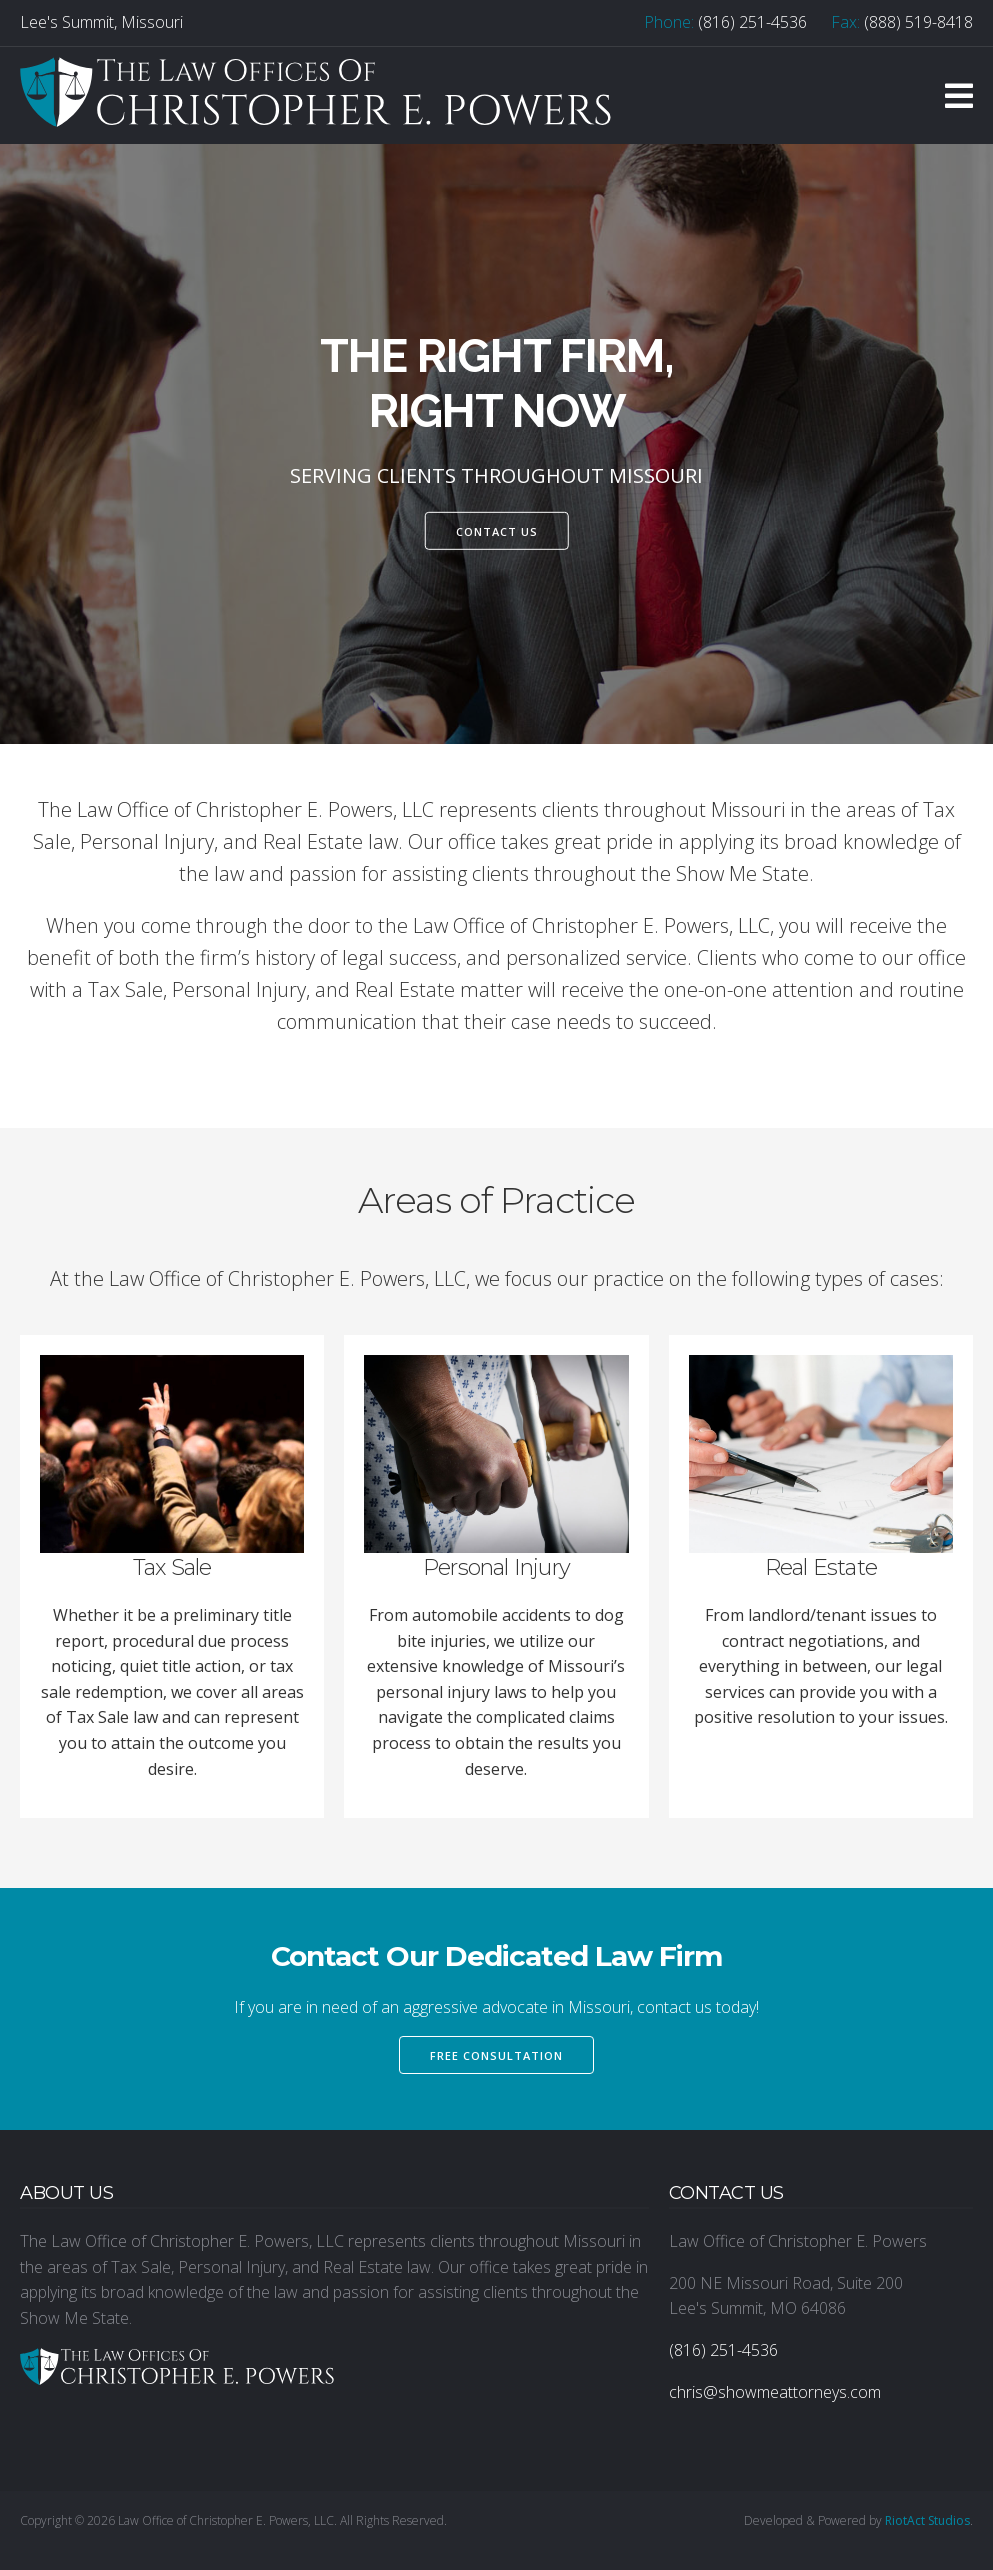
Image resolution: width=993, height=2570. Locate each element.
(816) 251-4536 (752, 22)
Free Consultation (496, 2055)
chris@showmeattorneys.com (775, 2392)
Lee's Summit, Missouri (101, 22)
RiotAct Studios (927, 2520)
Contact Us (497, 530)
